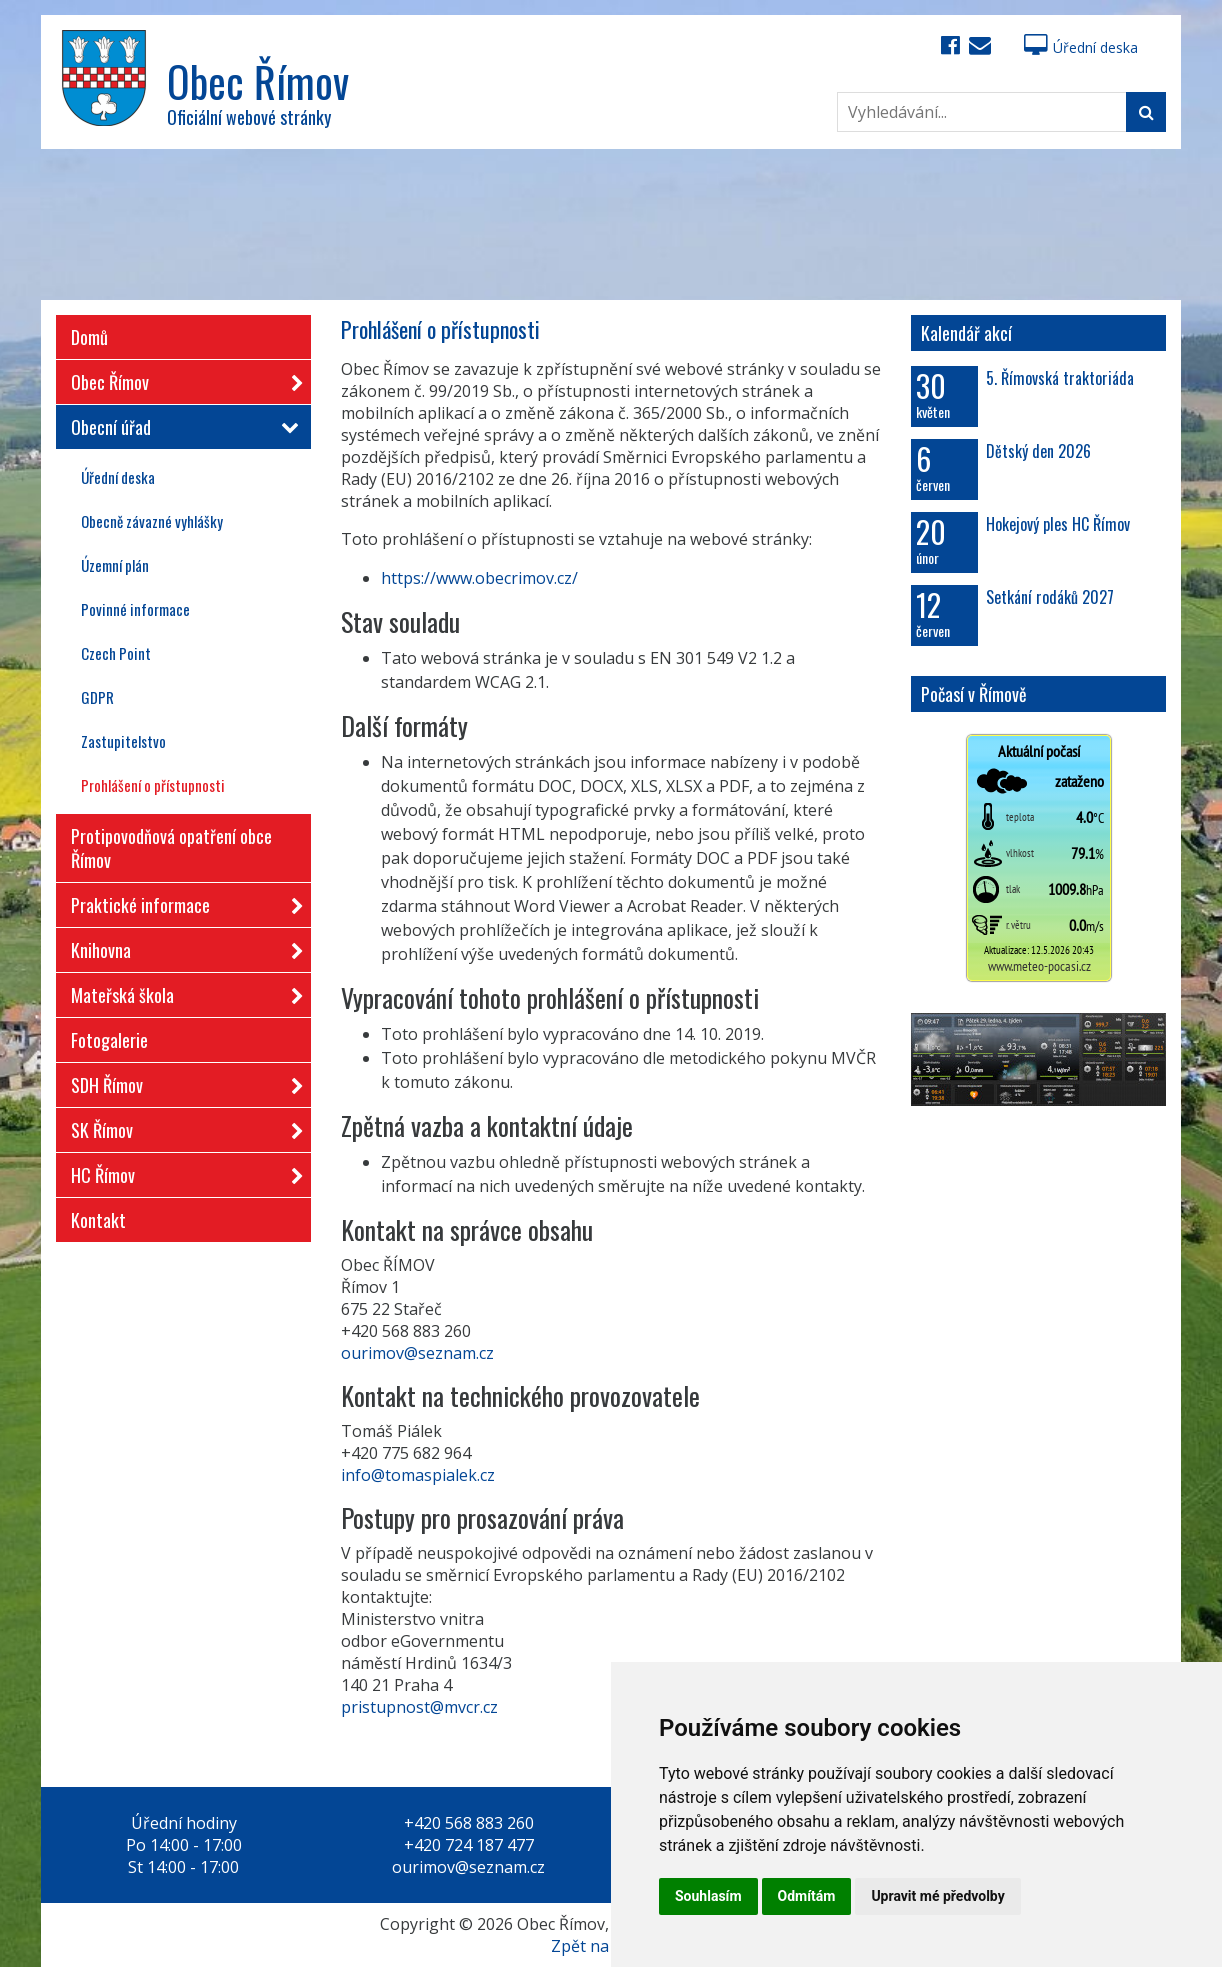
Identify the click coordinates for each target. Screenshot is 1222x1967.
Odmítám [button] (807, 1896)
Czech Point (116, 653)
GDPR (97, 697)
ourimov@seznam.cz (417, 1353)
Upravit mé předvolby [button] (937, 1896)
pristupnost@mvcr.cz (419, 1707)
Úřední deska (1081, 47)
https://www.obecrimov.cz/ (479, 578)
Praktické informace (181, 901)
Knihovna (181, 946)
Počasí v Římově (974, 694)
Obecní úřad (181, 427)
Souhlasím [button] (708, 1896)
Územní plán (115, 565)
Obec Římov (181, 378)
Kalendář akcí (966, 333)
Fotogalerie (109, 1040)
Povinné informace (135, 609)
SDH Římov (181, 1081)
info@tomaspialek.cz (418, 1475)
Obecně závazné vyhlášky (152, 521)
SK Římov (181, 1126)
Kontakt (98, 1220)
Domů (89, 337)
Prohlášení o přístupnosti (153, 785)
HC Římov (181, 1171)
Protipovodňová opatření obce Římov (171, 848)
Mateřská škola (181, 991)
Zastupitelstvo (123, 741)
